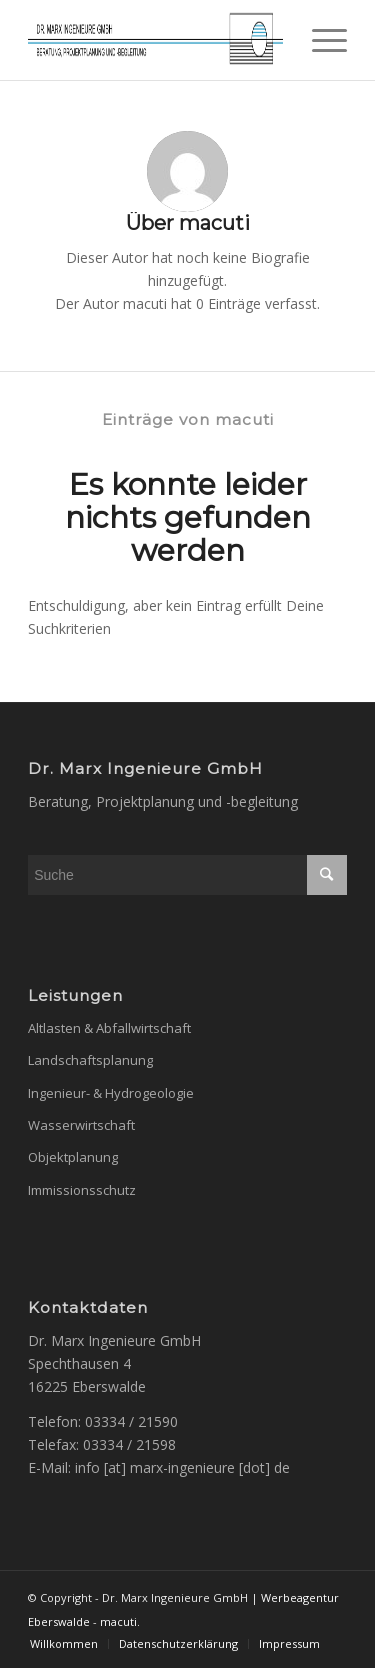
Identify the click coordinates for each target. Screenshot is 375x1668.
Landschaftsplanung (90, 1060)
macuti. (120, 1621)
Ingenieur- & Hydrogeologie (111, 1093)
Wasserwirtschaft (81, 1125)
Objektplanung (73, 1157)
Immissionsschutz (82, 1190)
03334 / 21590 (131, 1421)
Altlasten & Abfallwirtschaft (109, 1028)
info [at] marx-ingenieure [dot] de (182, 1467)
